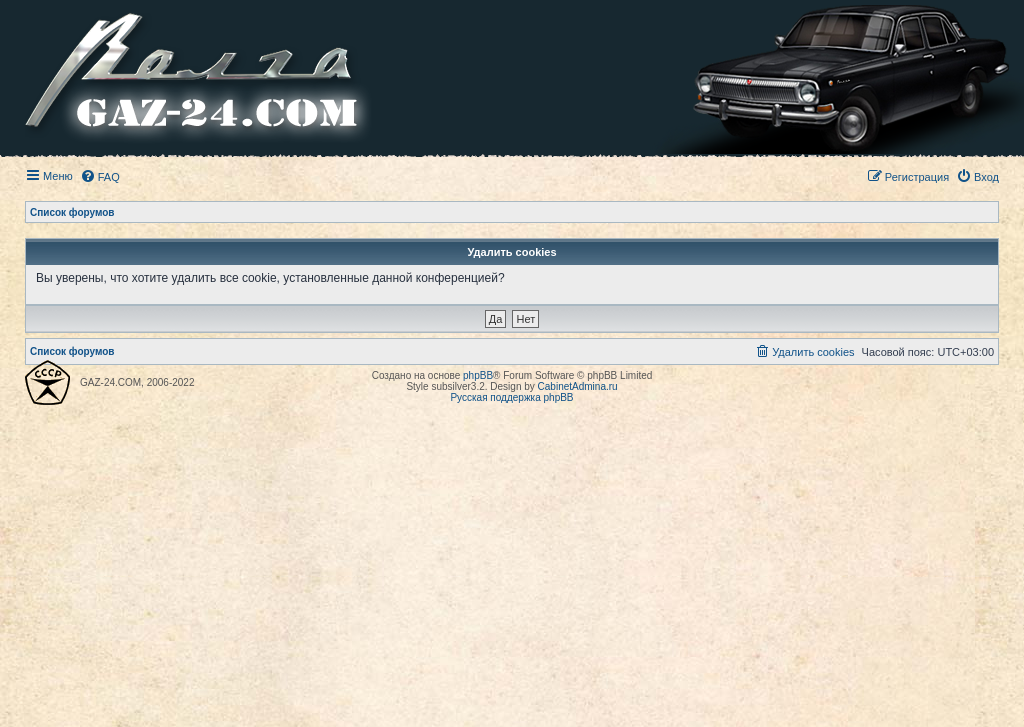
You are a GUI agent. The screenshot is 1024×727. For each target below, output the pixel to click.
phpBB (478, 375)
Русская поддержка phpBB (511, 397)
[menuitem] (100, 177)
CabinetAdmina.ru (578, 386)
